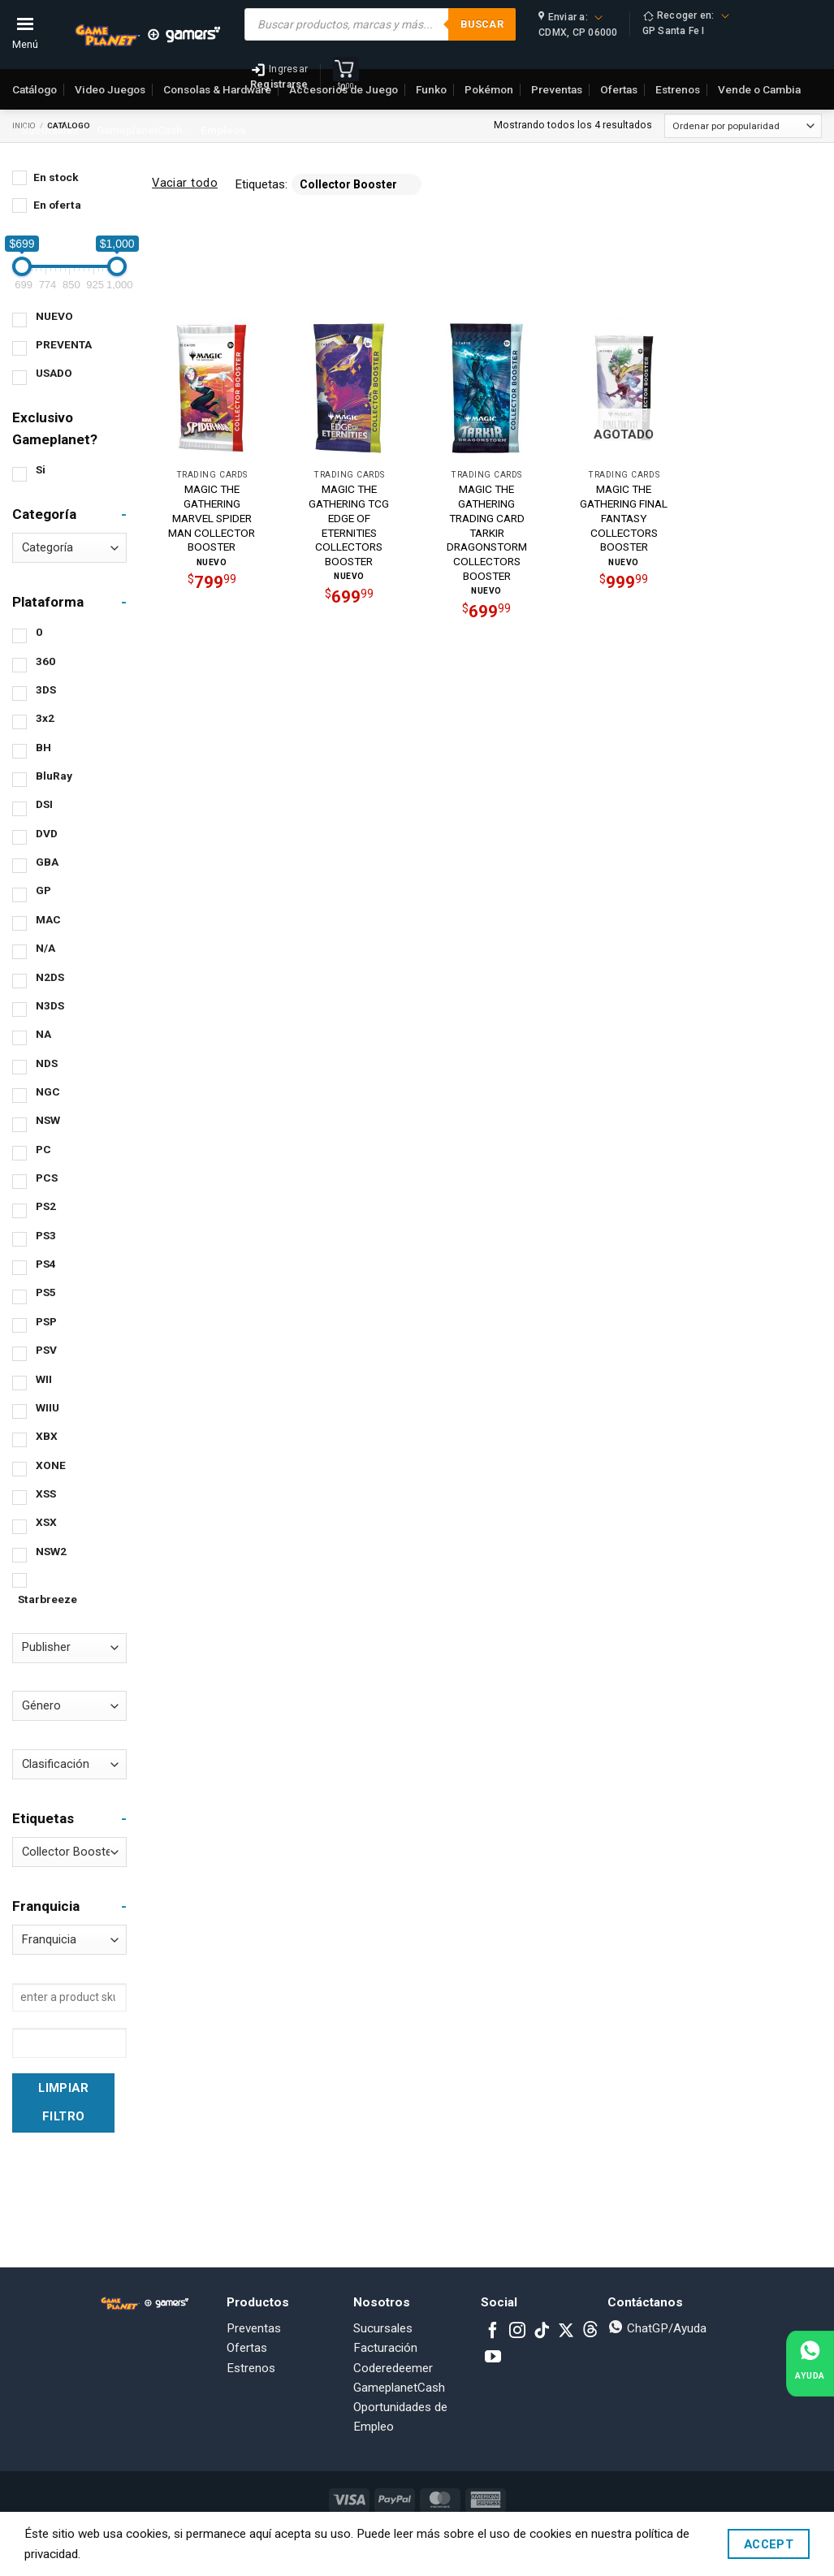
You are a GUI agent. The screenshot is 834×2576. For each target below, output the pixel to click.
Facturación (385, 2347)
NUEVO (54, 315)
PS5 (46, 1292)
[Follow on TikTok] (542, 2331)
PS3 (46, 1235)
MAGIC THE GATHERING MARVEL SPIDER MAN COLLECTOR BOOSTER (211, 517)
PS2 (46, 1205)
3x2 (45, 717)
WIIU (47, 1407)
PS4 (46, 1263)
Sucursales (50, 129)
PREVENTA (64, 344)
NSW (48, 1119)
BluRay (54, 775)
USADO (54, 372)
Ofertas (247, 2347)
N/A (45, 947)
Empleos (223, 129)
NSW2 (51, 1551)
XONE (51, 1465)
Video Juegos (110, 89)
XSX (46, 1521)
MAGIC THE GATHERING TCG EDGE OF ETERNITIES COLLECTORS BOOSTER (349, 525)
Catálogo (34, 89)
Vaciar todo (185, 182)
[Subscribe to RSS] (590, 2331)
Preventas (254, 2328)
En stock (56, 177)
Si (40, 469)
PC (43, 1149)
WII (44, 1378)
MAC (48, 919)
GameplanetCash (140, 129)
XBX (47, 1435)
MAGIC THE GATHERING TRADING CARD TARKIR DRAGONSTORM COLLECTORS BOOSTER (487, 532)
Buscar (481, 24)
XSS (46, 1493)
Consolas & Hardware (217, 89)
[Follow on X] (566, 2331)
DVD (47, 833)
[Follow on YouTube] (493, 2357)
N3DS (50, 1005)
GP (43, 890)
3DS (46, 689)
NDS (47, 1063)
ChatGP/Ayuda (657, 2328)
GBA (47, 861)
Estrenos (251, 2368)
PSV (46, 1349)
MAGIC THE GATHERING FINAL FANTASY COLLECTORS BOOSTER (624, 517)
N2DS (50, 976)
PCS (47, 1177)
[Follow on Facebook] (493, 2331)
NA (43, 1033)
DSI (44, 803)
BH (43, 747)
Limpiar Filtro (63, 2102)
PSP (46, 1321)
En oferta (57, 204)
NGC (48, 1091)
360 (45, 661)
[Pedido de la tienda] (743, 126)
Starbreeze (47, 1599)
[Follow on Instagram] (517, 2331)
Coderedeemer (393, 2368)
